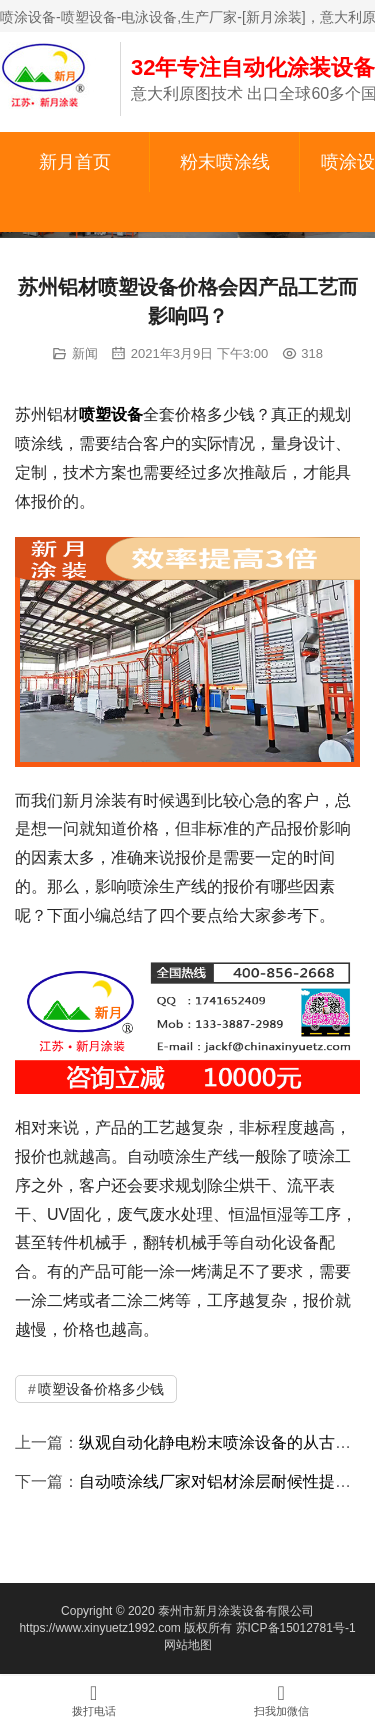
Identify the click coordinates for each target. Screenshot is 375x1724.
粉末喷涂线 (225, 162)
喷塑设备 (111, 414)
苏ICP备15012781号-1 (296, 1628)
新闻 (85, 353)
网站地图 (188, 1645)
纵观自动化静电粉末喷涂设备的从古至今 (223, 1442)
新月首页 (75, 162)
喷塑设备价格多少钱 (101, 1389)
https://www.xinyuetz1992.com (99, 1628)
